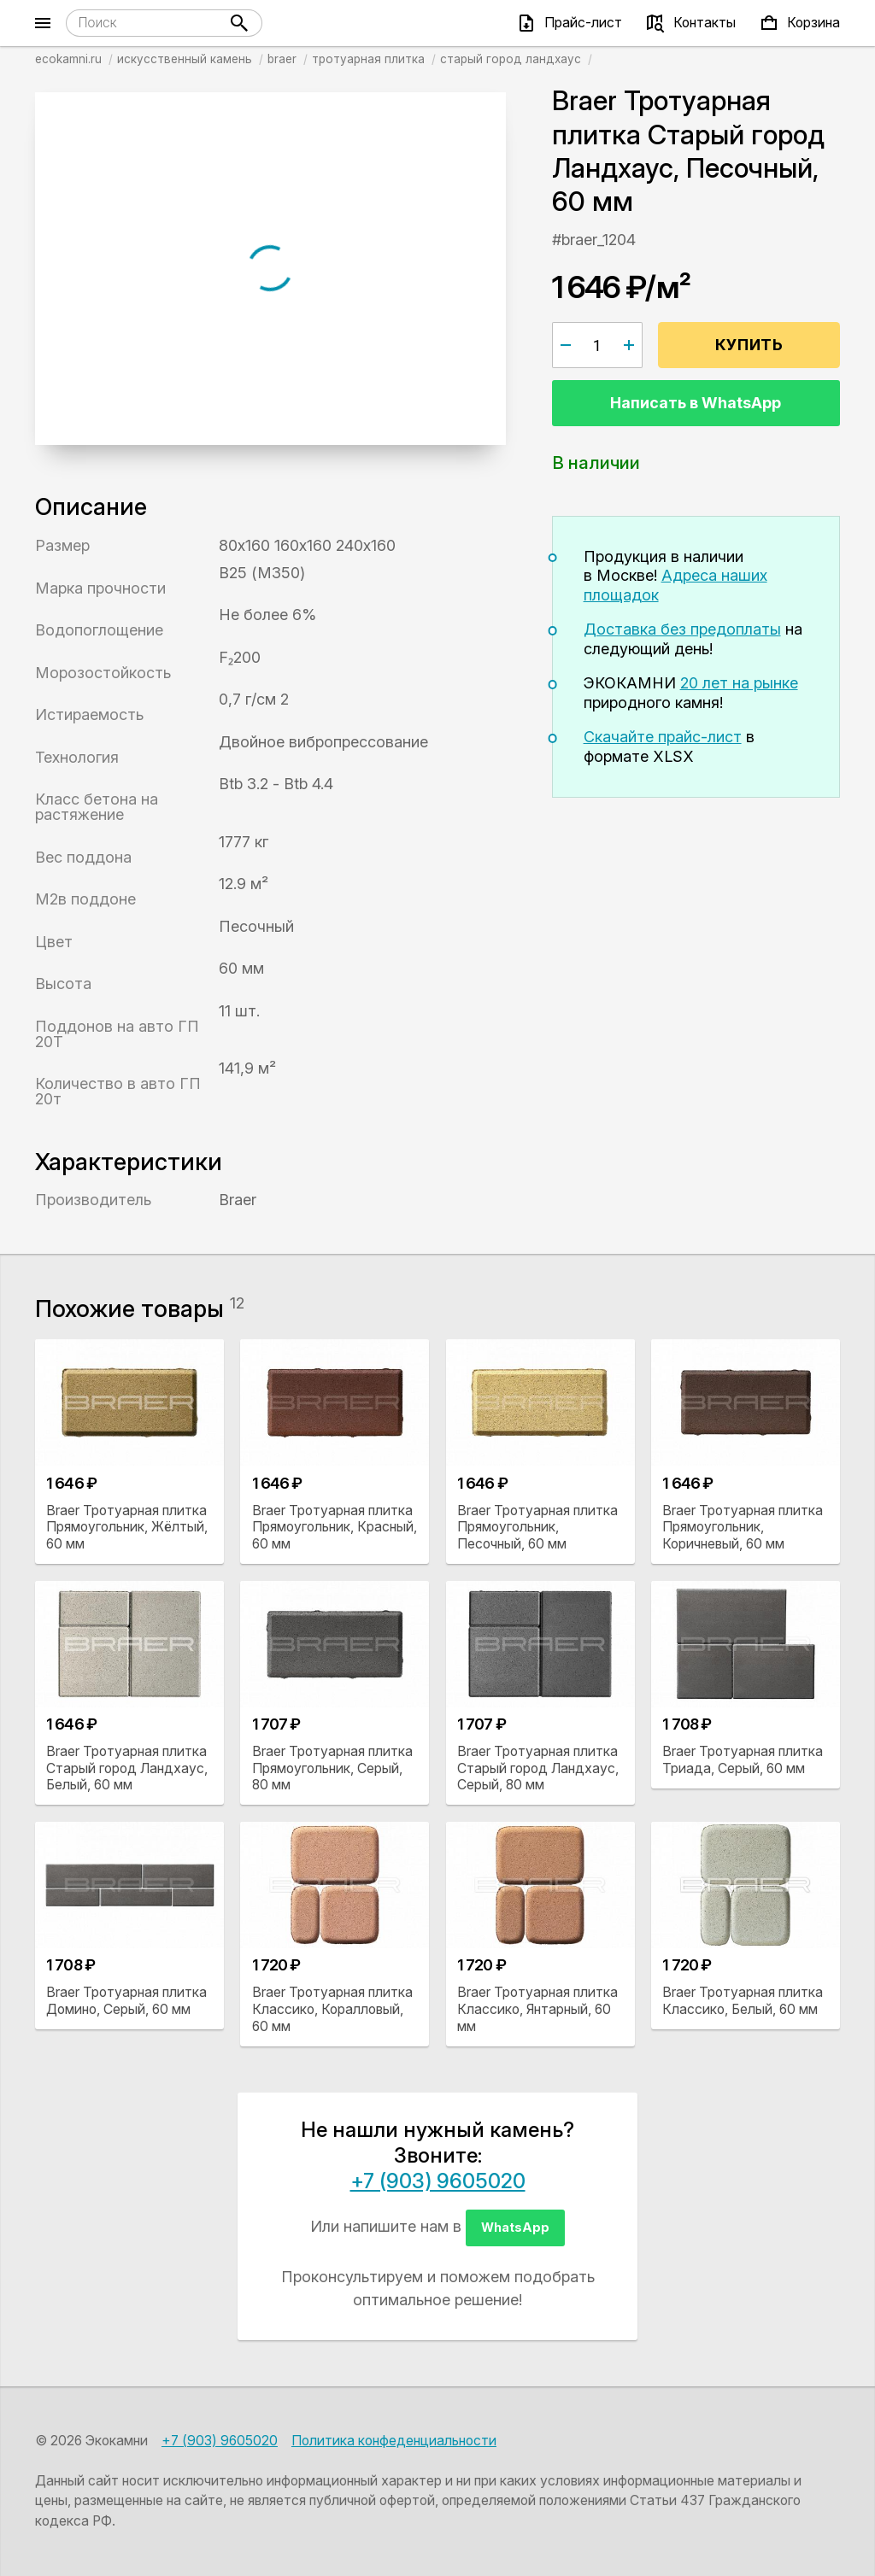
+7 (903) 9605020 (438, 2181)
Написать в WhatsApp (695, 403)
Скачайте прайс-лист (663, 737)
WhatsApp (515, 2227)
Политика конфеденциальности (393, 2441)
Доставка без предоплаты (682, 629)
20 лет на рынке (739, 683)
